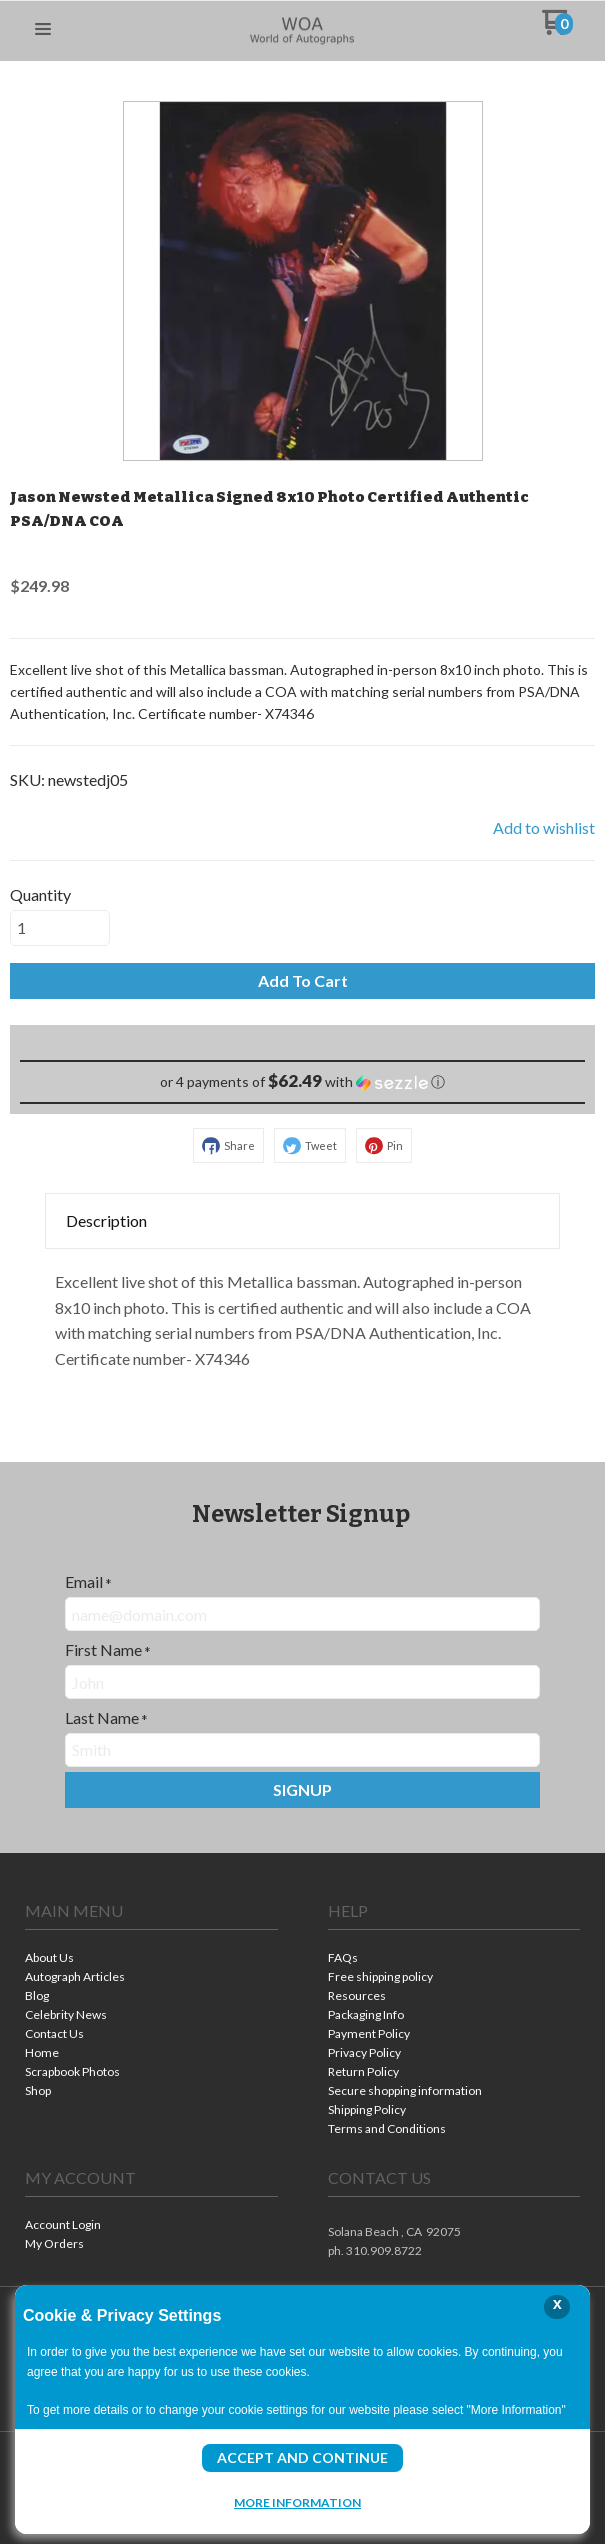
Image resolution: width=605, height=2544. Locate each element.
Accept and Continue (302, 2457)
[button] (43, 30)
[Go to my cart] (557, 29)
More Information (297, 2502)
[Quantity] (60, 928)
